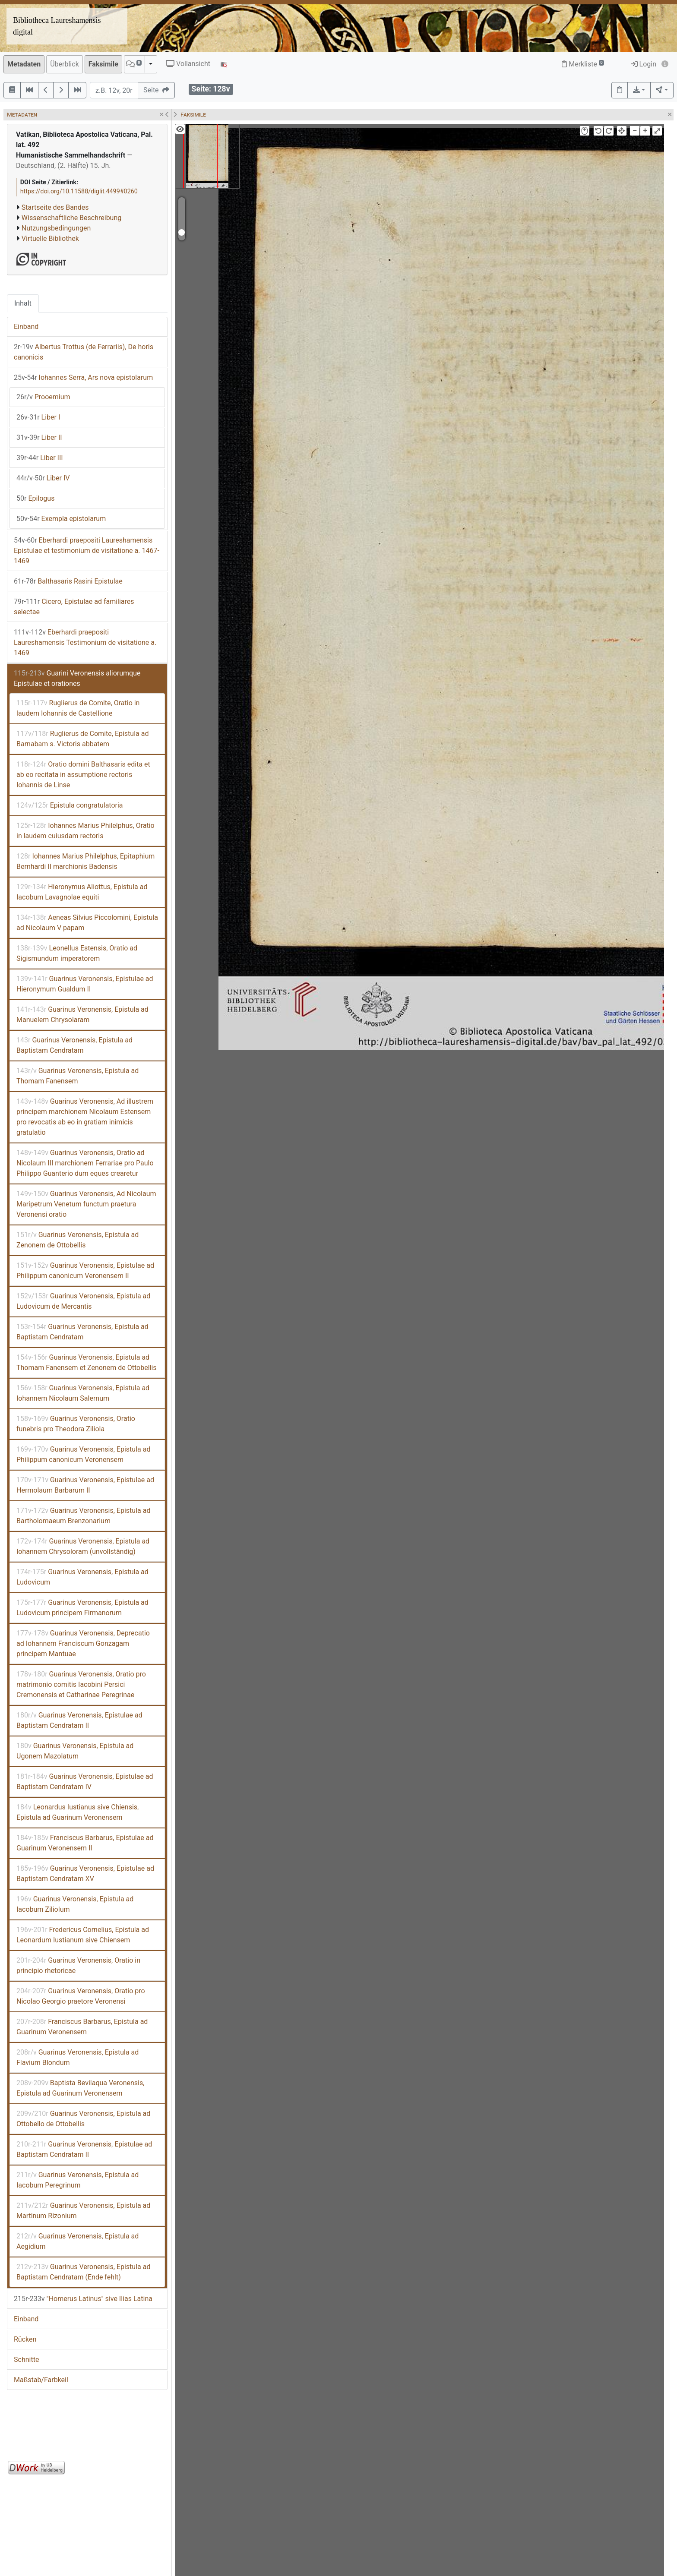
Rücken (25, 2339)
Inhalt (23, 303)
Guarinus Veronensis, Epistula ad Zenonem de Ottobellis (77, 1240)
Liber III (39, 458)
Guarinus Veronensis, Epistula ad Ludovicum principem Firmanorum (82, 1607)
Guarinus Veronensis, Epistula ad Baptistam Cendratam (74, 1045)
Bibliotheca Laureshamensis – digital (60, 26)
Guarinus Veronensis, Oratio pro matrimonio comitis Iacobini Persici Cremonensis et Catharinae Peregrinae (81, 1684)
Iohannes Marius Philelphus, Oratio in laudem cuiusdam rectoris (85, 830)
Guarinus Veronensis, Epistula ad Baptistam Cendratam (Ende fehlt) (83, 2272)
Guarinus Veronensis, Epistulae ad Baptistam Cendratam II (79, 1720)
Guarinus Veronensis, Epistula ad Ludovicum (82, 1577)
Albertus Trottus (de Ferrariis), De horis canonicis (83, 352)
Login (643, 64)
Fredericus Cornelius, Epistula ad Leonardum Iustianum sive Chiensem (82, 1935)
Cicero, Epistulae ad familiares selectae (74, 606)
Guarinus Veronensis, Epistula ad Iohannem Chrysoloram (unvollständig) (82, 1546)
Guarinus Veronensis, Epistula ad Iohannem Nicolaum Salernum (82, 1393)
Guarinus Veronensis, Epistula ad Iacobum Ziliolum (74, 1904)
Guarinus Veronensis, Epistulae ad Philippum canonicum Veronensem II (85, 1270)
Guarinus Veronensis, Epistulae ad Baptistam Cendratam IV (84, 1781)
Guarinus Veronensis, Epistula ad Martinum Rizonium (83, 2210)
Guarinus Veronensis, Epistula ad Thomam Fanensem (77, 1076)
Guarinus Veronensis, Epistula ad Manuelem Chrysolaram (82, 1014)
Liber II (39, 437)
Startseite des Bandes (55, 207)
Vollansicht (188, 64)
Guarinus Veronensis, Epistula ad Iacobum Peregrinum (77, 2180)
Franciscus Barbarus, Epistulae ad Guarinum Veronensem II (85, 1843)
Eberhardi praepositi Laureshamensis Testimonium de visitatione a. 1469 (85, 642)
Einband (26, 326)
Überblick (64, 64)
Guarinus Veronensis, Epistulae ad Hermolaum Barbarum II (85, 1485)
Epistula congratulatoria (69, 805)
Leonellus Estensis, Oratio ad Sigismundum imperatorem (76, 953)
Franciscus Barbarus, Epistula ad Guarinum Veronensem (82, 2026)
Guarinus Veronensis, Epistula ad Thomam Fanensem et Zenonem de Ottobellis (86, 1362)
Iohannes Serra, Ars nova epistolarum (83, 377)
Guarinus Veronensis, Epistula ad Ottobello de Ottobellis (83, 2118)
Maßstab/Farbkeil (41, 2380)
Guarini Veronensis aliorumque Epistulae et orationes (77, 678)
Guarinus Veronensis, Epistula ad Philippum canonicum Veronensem (83, 1454)
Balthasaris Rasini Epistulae (68, 581)
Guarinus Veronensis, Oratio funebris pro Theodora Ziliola (75, 1423)
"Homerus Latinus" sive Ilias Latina (83, 2299)
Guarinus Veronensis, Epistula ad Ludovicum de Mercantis (83, 1301)
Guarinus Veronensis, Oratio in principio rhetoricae (78, 1965)
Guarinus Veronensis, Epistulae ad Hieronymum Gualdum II (84, 984)
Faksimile (103, 64)
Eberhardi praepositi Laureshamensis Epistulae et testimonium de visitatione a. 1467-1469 (86, 550)
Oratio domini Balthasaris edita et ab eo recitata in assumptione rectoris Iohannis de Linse (83, 774)
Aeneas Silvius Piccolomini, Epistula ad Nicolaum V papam (87, 922)
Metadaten (24, 64)
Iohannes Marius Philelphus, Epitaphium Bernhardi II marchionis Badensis (85, 861)
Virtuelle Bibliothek (50, 238)
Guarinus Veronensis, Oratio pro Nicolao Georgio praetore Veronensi (80, 1996)
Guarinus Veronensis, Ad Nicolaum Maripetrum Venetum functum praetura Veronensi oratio (86, 1204)
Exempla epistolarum (61, 519)
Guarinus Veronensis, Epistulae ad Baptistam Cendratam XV (85, 1873)
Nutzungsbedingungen (56, 228)
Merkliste (583, 64)
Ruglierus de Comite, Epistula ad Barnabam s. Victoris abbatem (82, 738)
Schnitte (26, 2359)
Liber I (38, 417)
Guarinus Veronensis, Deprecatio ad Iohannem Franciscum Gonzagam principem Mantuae (83, 1643)
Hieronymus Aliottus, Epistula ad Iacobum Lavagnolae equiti (81, 892)
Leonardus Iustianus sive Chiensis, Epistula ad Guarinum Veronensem (77, 1812)
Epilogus (35, 498)
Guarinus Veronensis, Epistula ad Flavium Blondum (77, 2057)
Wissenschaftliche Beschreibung (71, 218)
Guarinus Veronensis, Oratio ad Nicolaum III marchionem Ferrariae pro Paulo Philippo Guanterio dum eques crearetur (85, 1163)
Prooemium (43, 397)
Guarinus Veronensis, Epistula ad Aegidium (77, 2241)
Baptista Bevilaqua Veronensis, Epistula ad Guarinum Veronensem (80, 2088)
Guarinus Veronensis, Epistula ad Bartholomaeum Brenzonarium (83, 1515)
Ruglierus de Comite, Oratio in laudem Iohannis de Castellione (77, 708)
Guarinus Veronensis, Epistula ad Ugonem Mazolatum (74, 1751)
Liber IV (43, 478)
